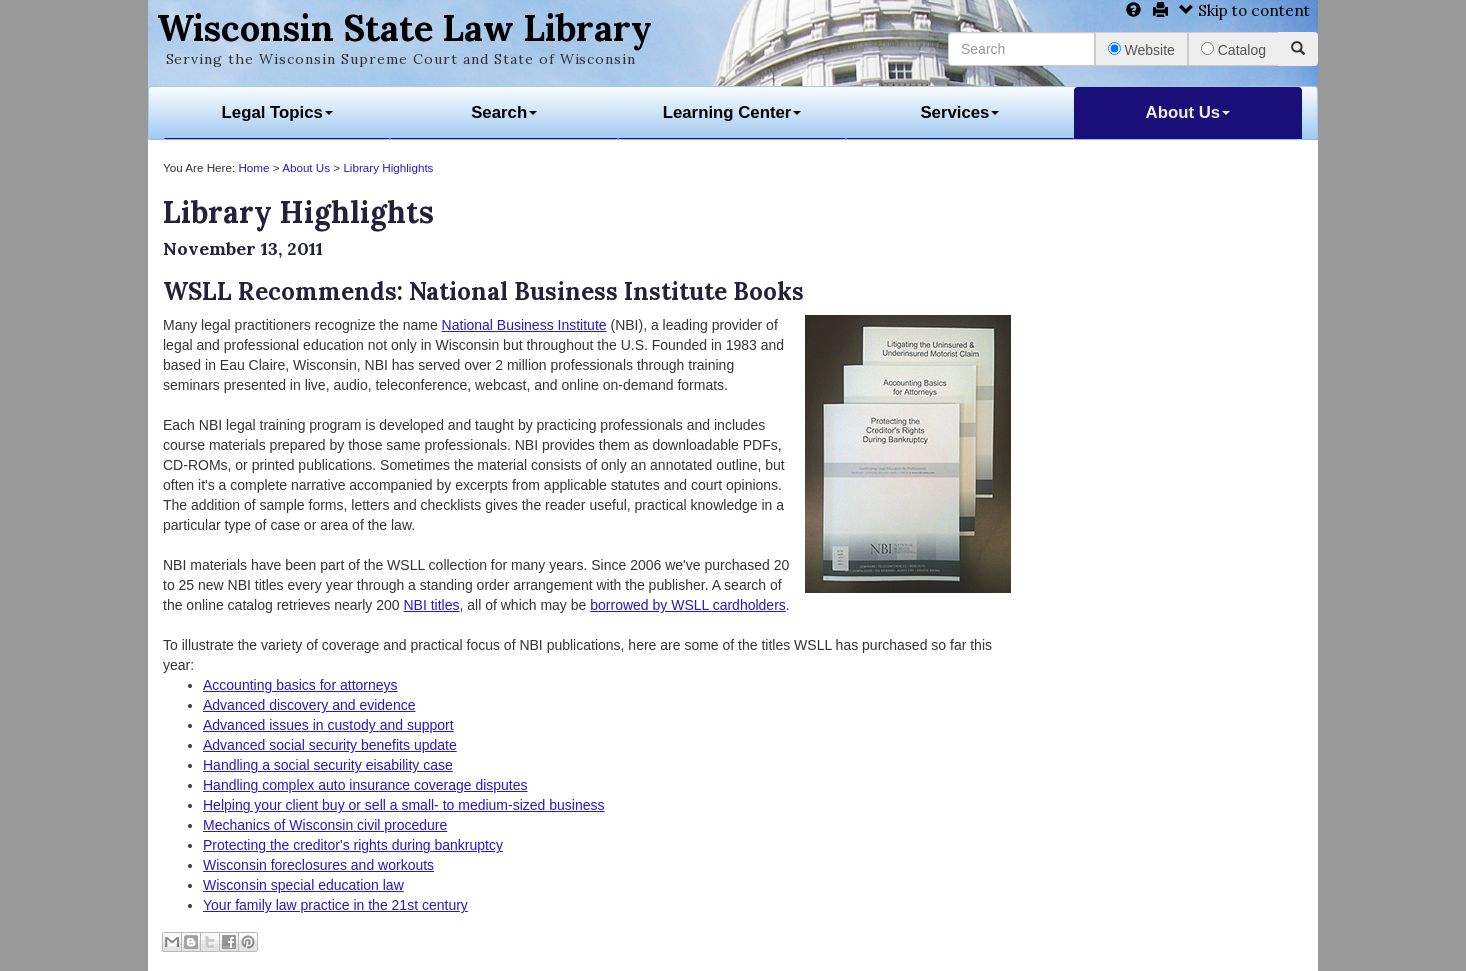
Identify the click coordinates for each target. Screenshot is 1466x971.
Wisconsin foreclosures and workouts (318, 865)
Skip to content (1244, 10)
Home (253, 167)
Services (959, 112)
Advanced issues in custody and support (328, 725)
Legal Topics (277, 112)
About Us (1188, 112)
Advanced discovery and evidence (309, 705)
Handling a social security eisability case (328, 765)
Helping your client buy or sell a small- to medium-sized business (404, 805)
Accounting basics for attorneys (300, 685)
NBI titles (431, 605)
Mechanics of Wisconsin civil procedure (325, 825)
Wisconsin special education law (303, 885)
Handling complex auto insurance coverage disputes (365, 785)
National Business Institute (524, 325)
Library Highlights (388, 167)
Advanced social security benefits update (330, 745)
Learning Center (732, 112)
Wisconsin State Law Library (404, 28)
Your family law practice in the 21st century (335, 905)
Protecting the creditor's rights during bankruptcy (353, 845)
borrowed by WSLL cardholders (688, 605)
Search (504, 112)
